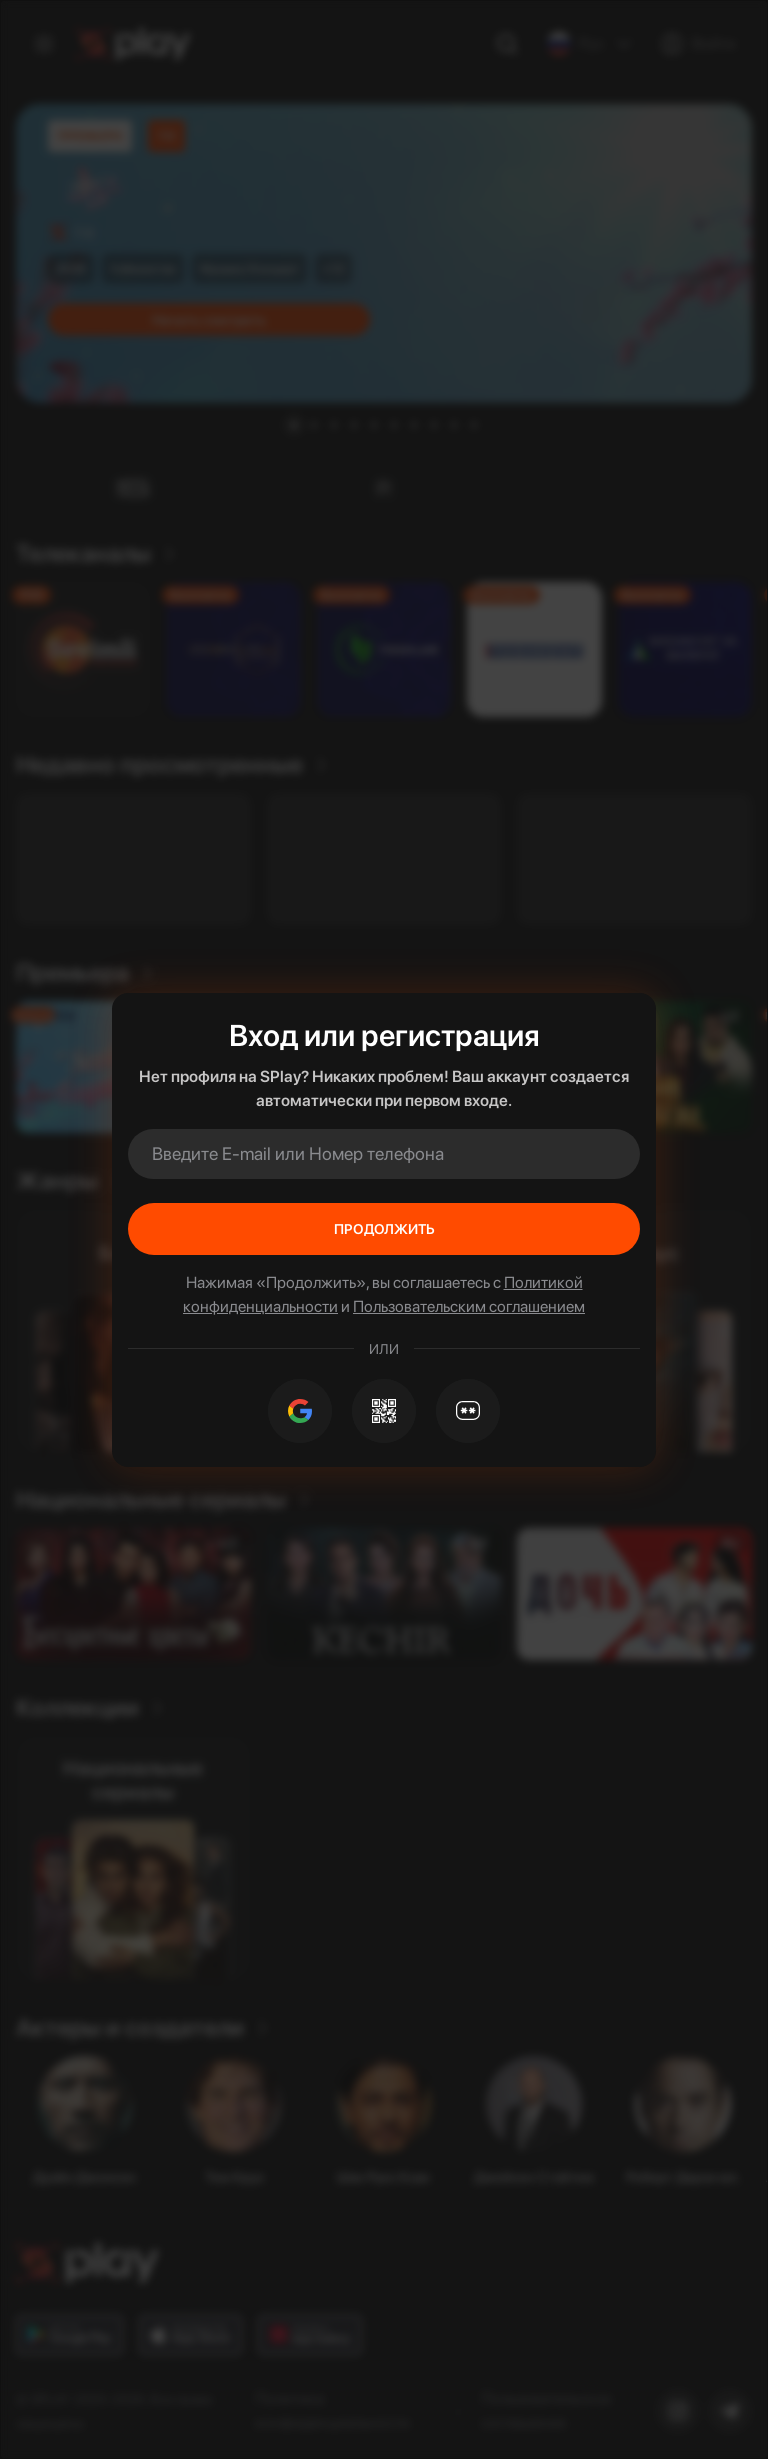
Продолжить (384, 1229)
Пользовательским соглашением (469, 1306)
